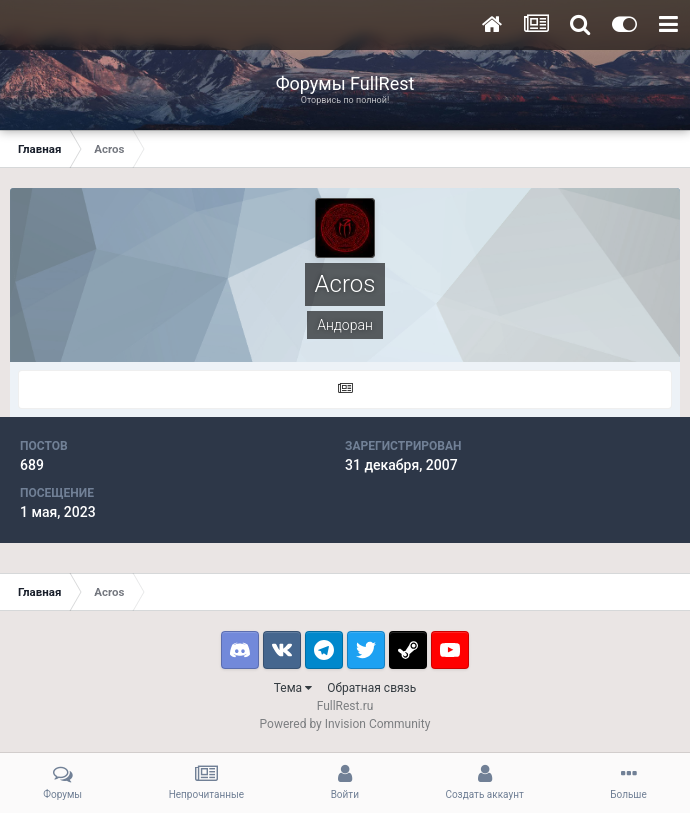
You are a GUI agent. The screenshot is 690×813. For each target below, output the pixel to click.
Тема (293, 688)
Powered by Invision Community (345, 724)
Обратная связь (371, 688)
